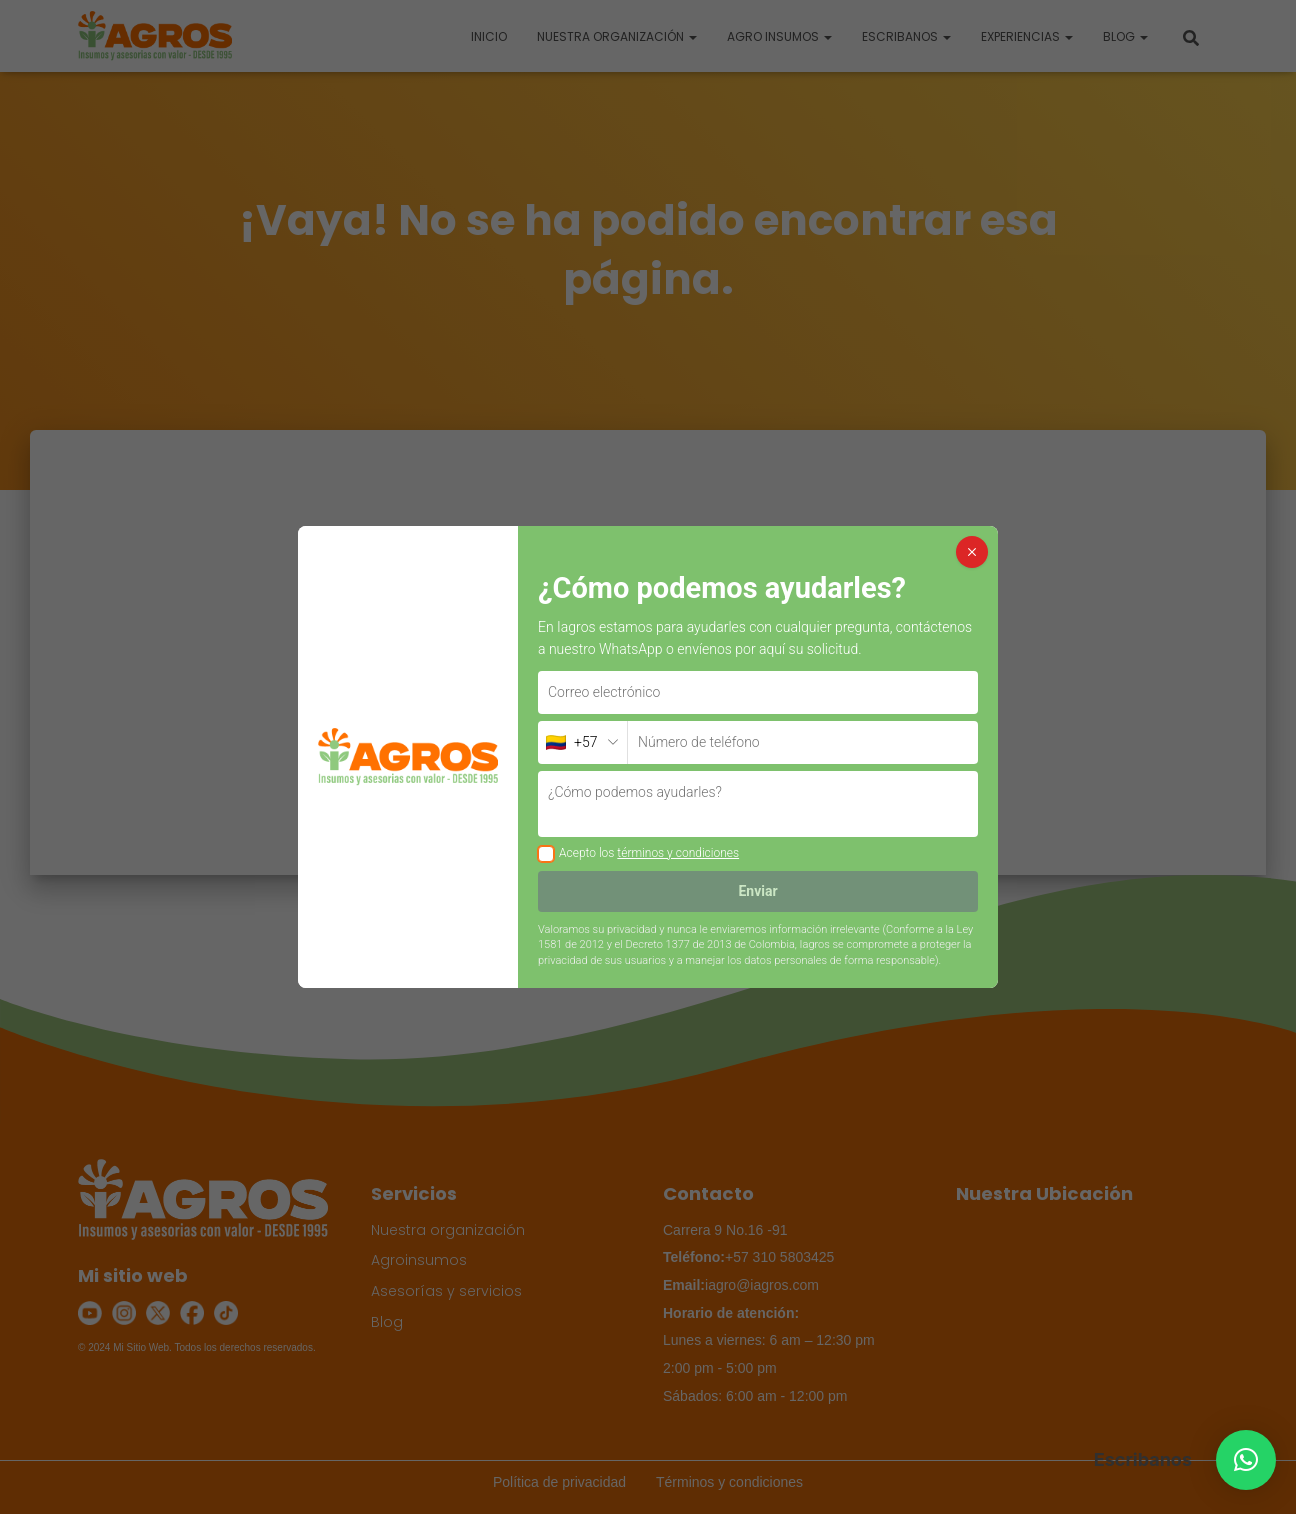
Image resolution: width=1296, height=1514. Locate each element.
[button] (1246, 1460)
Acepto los (649, 853)
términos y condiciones (678, 853)
